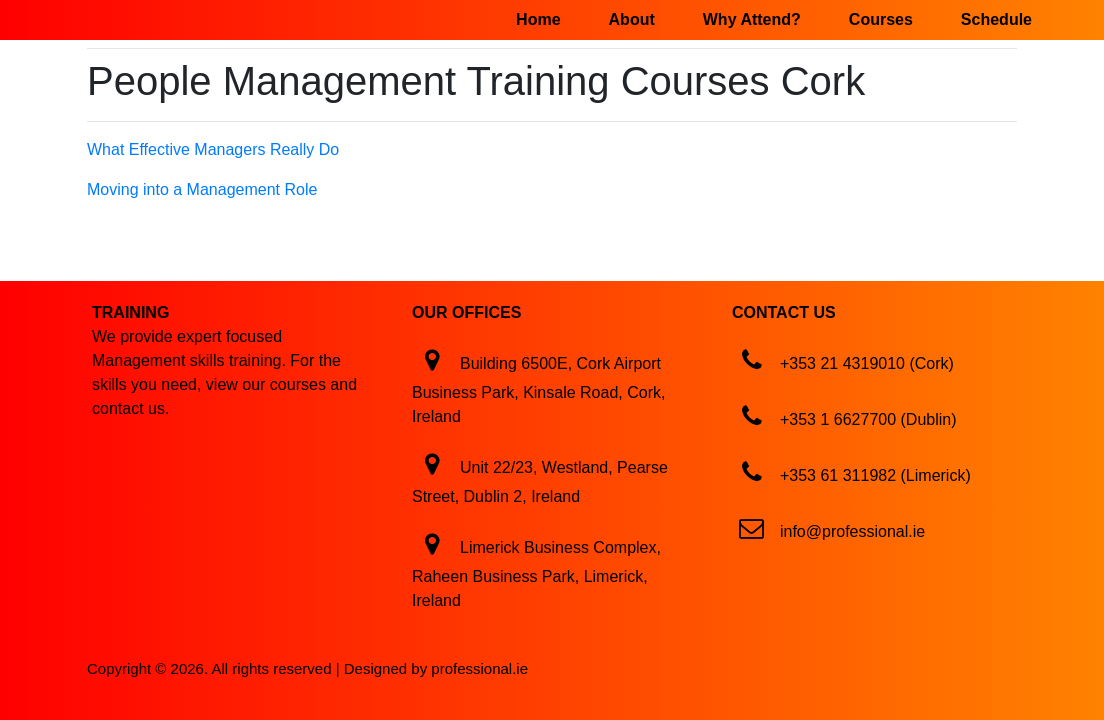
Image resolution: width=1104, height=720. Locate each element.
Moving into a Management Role (202, 189)
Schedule (996, 19)
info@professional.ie (852, 531)
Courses (881, 19)
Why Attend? (752, 19)
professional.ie (479, 668)
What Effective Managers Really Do (213, 149)
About (632, 19)
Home (538, 19)
